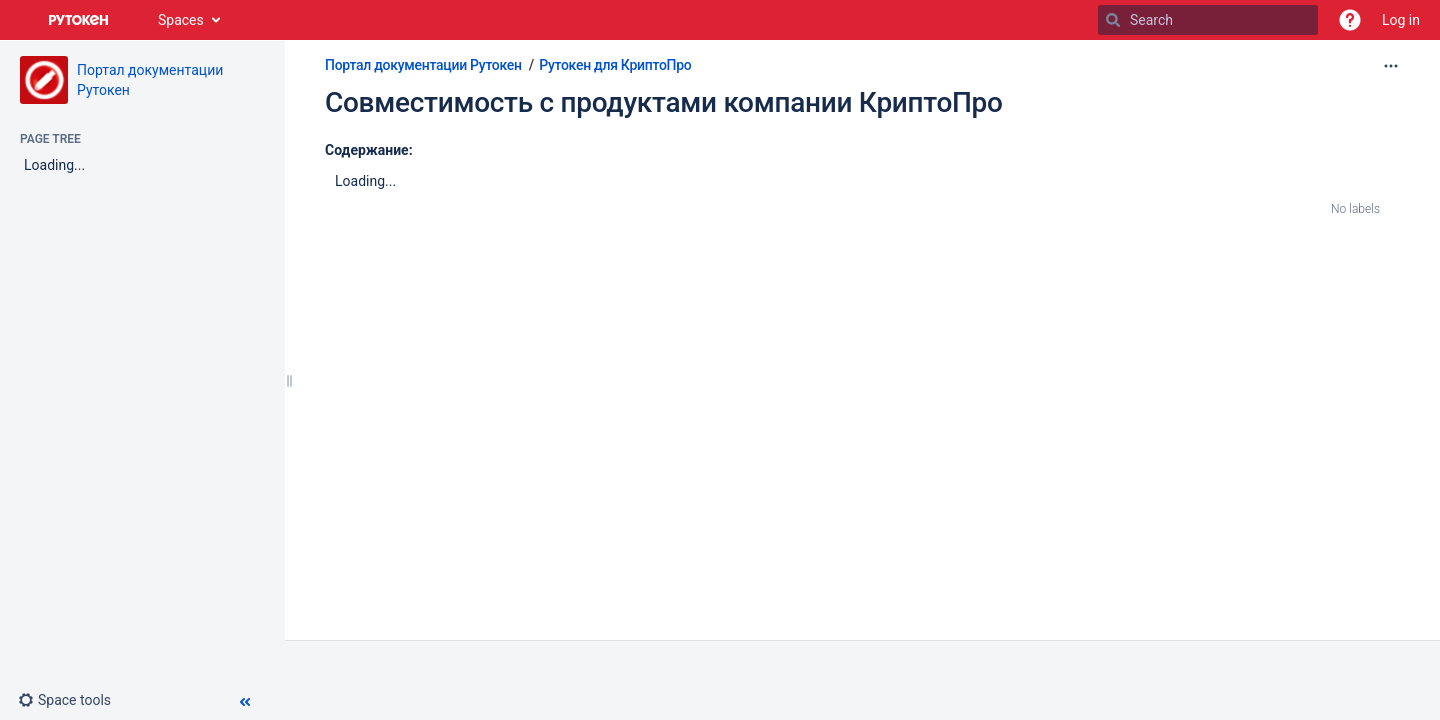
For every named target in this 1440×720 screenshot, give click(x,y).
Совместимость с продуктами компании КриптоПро (664, 102)
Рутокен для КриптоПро (615, 65)
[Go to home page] (79, 20)
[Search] (1113, 20)
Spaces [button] (181, 20)
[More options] (1391, 66)
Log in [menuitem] (1401, 20)
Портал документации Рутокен (423, 65)
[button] (1350, 20)
